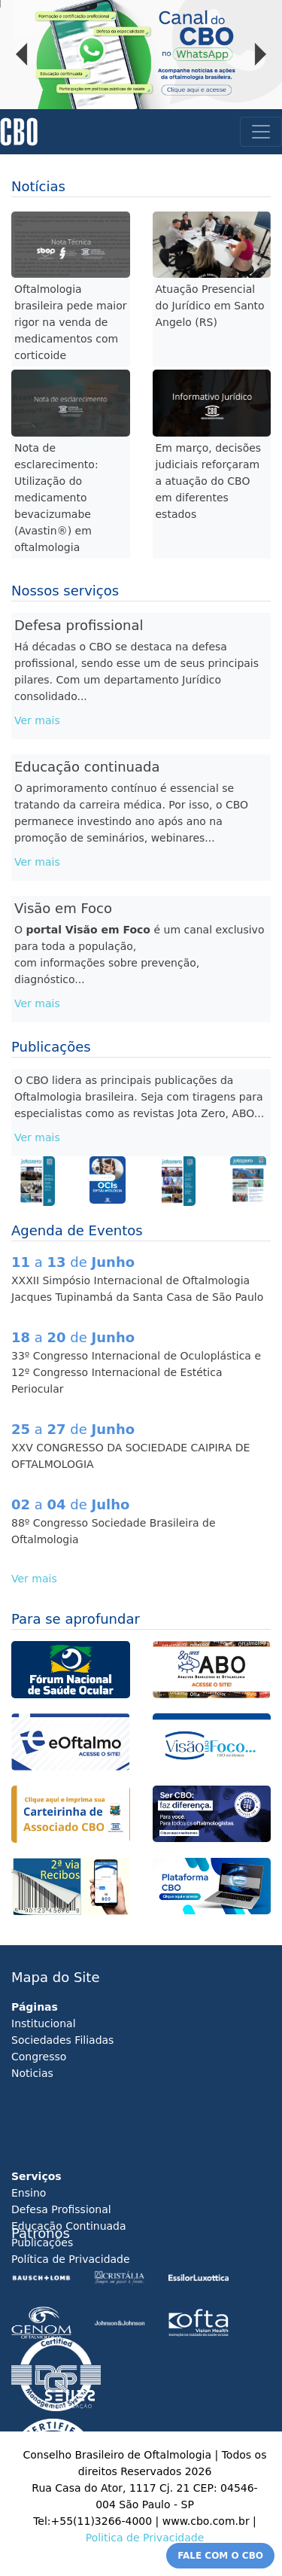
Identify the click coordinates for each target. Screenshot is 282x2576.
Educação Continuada (68, 2226)
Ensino (28, 2193)
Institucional (43, 2023)
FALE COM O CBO (220, 2555)
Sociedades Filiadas (62, 2040)
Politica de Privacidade (145, 2538)
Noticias (32, 2073)
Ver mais (37, 720)
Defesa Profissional (61, 2209)
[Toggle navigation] (261, 132)
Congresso (38, 2057)
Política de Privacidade (70, 2259)
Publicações (42, 2242)
